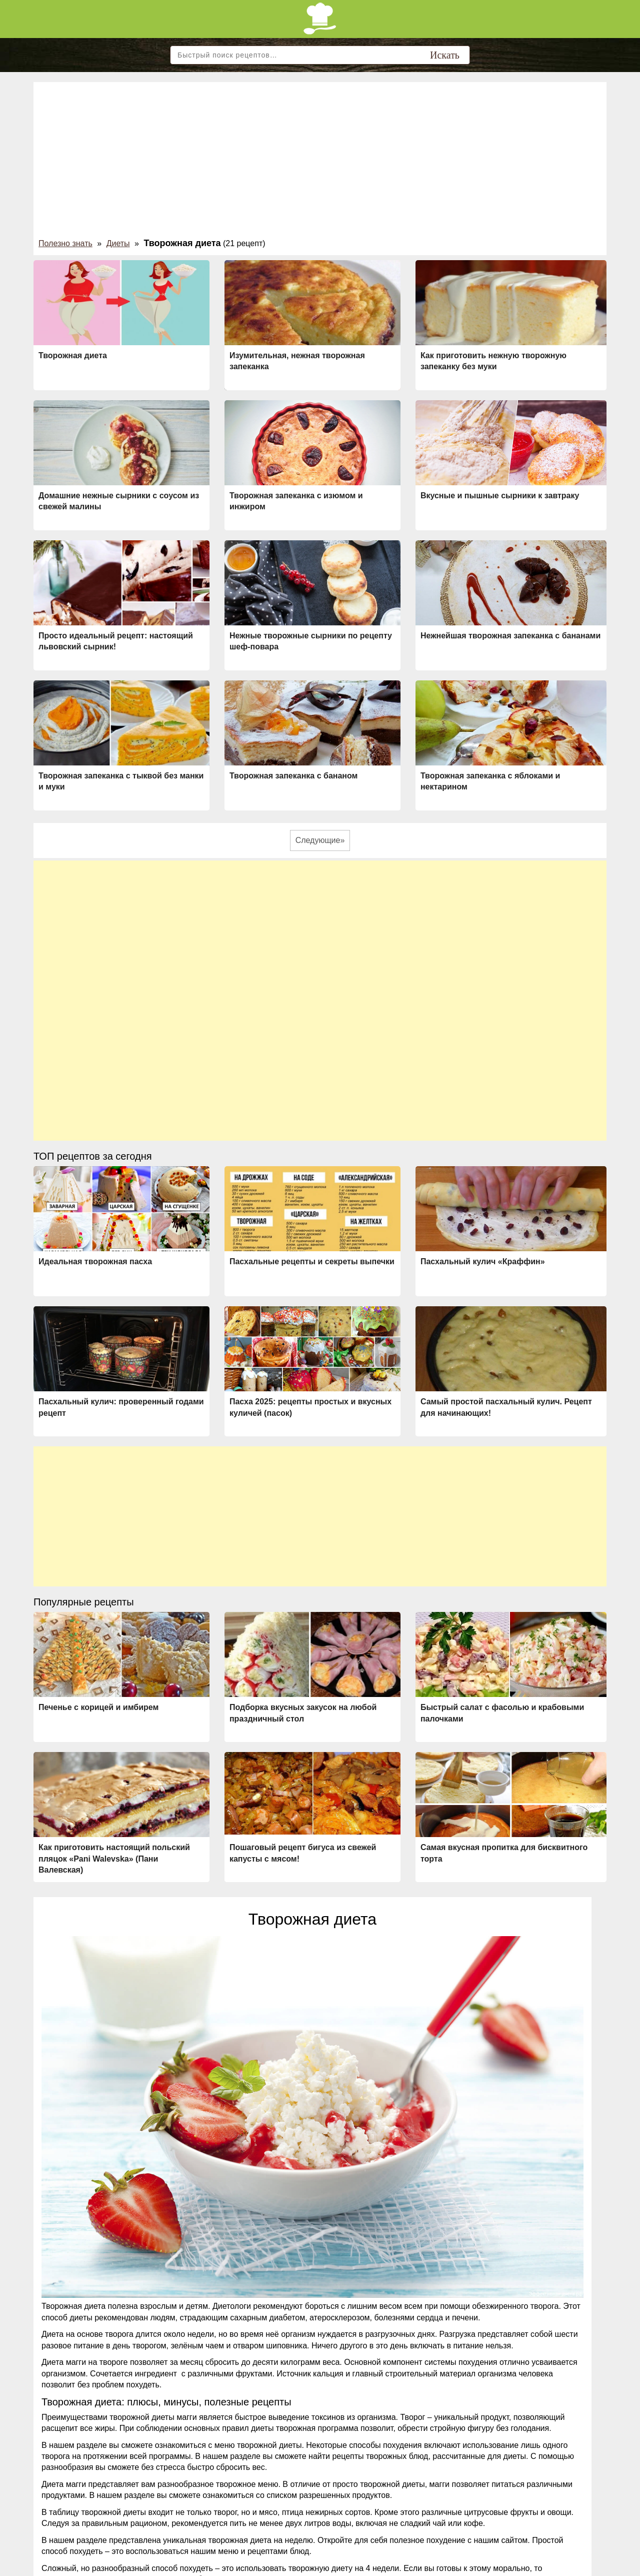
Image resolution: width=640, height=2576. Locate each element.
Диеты (118, 243)
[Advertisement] (320, 162)
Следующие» (320, 840)
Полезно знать (65, 243)
